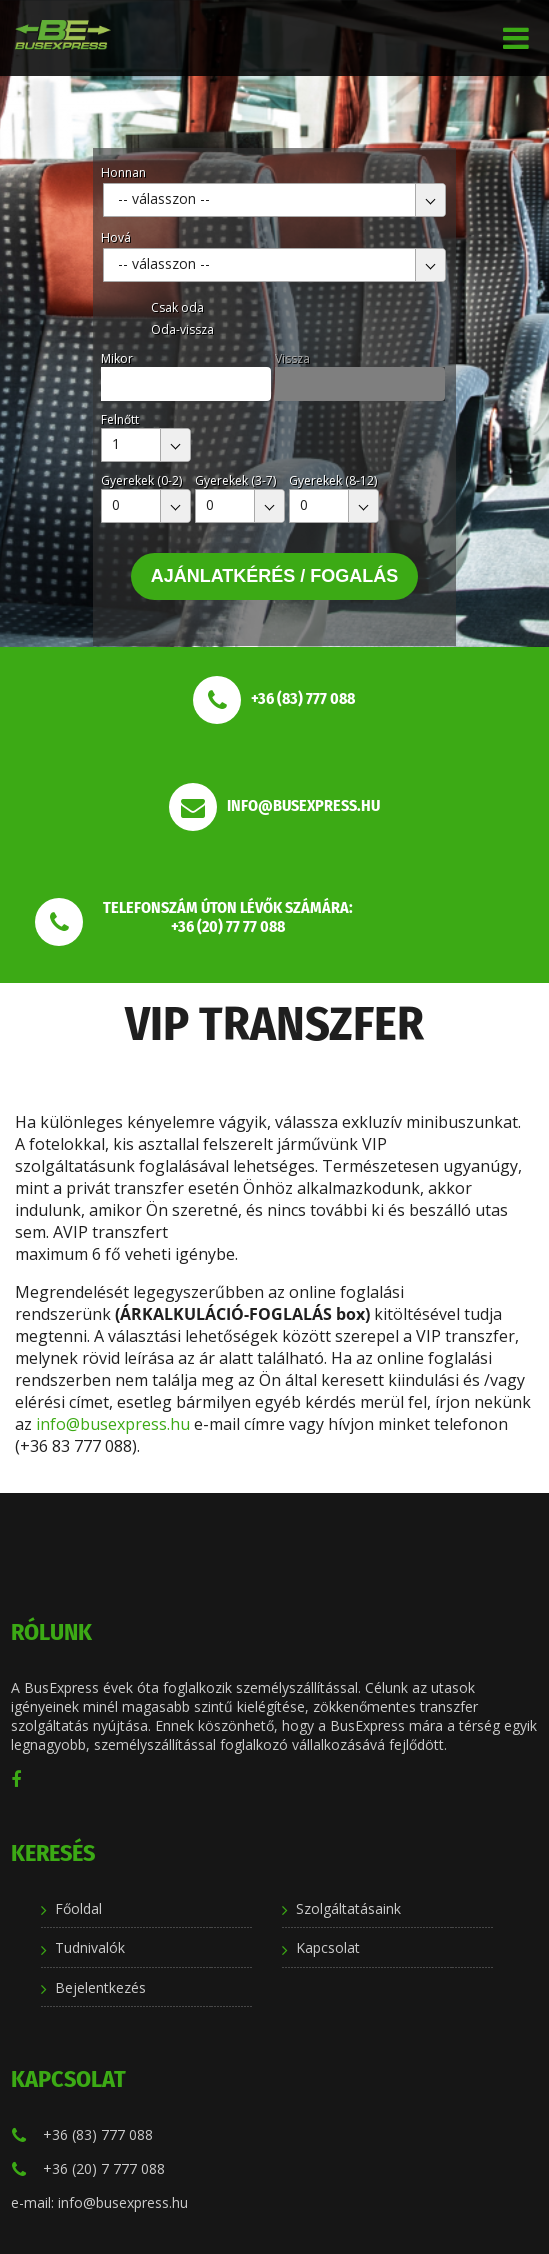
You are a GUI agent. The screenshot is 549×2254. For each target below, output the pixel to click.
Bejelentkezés (100, 1987)
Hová (116, 237)
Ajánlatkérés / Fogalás (275, 576)
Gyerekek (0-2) (141, 480)
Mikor (117, 358)
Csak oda (177, 307)
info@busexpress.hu (113, 1424)
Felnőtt (120, 419)
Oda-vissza (182, 329)
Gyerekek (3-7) (235, 480)
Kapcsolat (328, 1947)
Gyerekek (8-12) (333, 480)
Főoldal (78, 1908)
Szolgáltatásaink (348, 1908)
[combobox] (274, 200)
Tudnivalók (90, 1947)
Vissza (292, 358)
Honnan (123, 172)
